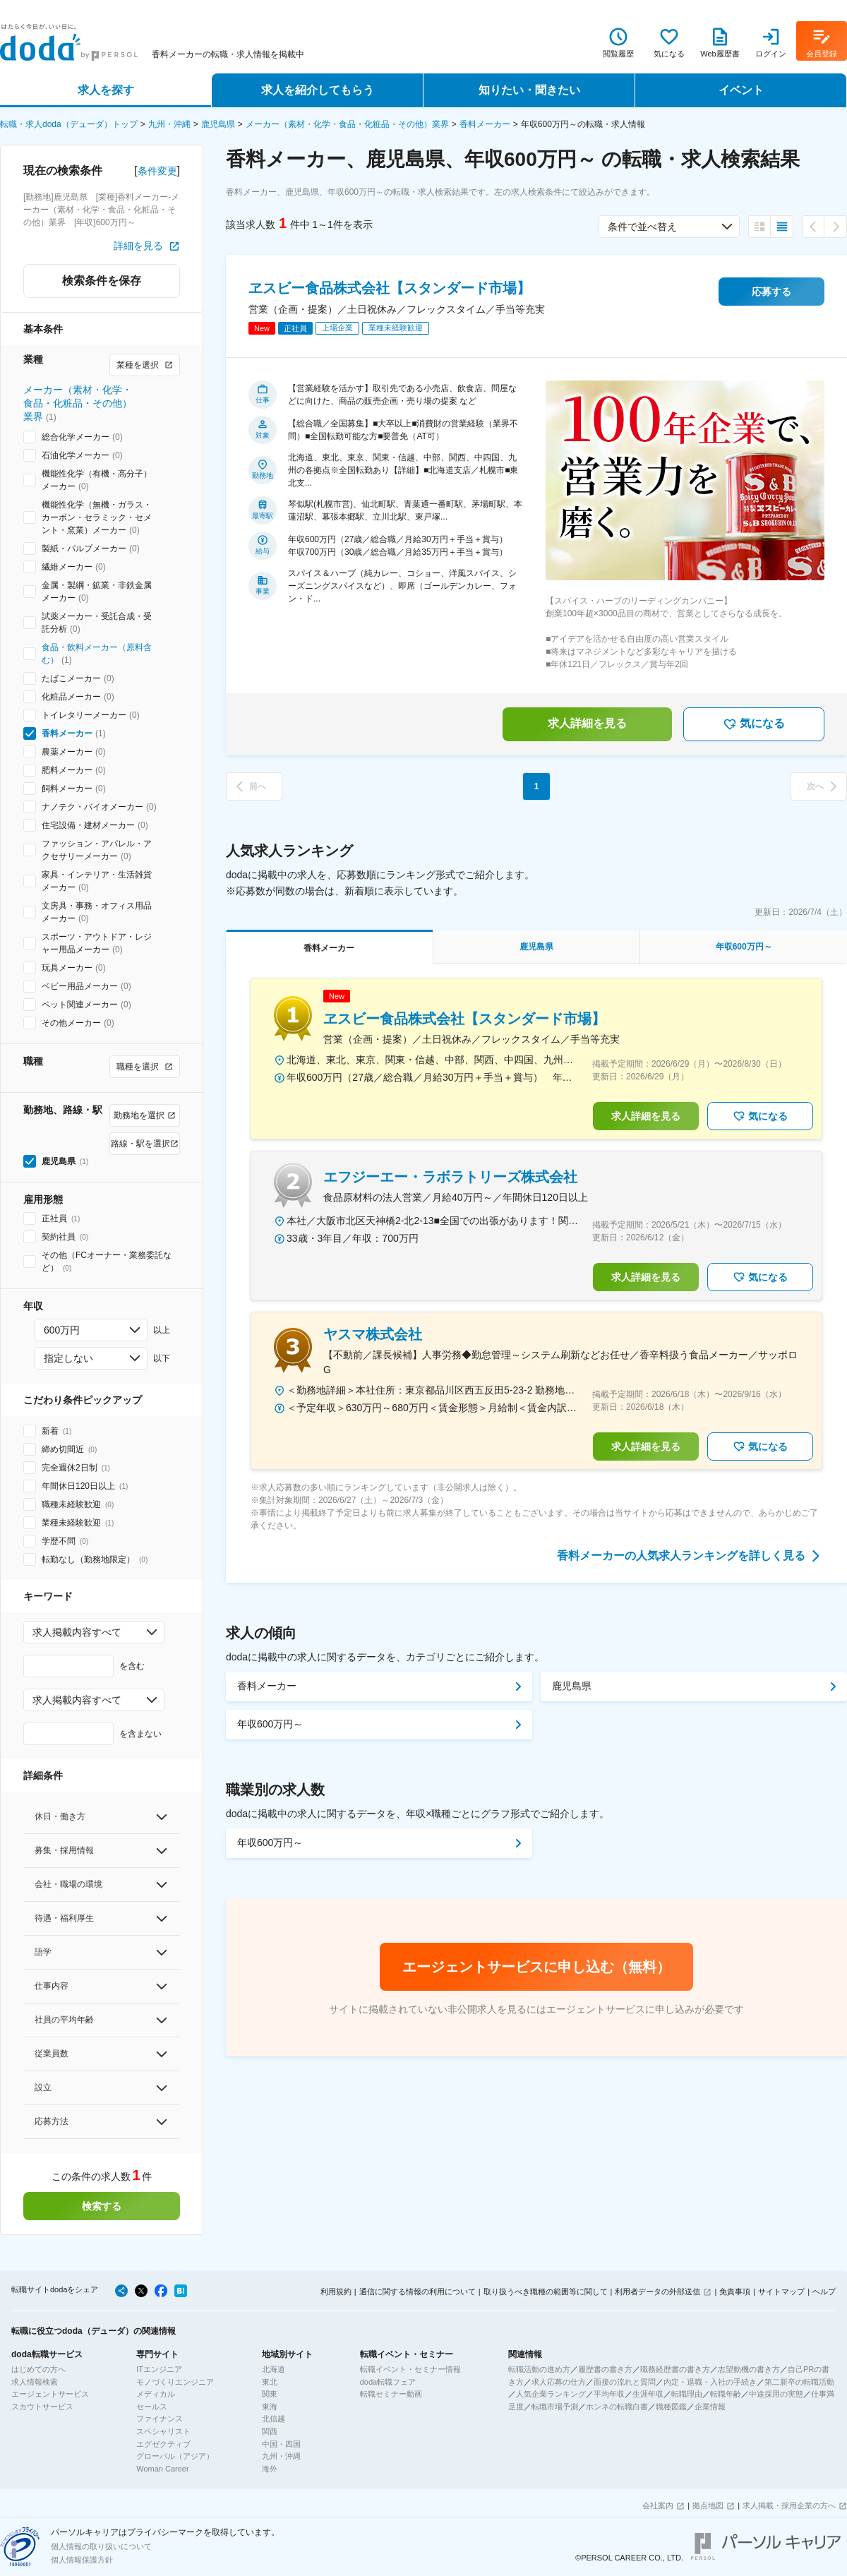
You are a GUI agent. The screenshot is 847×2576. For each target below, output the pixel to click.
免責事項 (734, 2291)
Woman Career (162, 2468)
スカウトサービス (42, 2406)
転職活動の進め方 (539, 2369)
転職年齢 (725, 2394)
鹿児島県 (218, 124)
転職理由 (686, 2394)
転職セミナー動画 (391, 2394)
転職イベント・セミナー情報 (410, 2369)
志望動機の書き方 (749, 2369)
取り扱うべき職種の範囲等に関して (545, 2291)
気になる (754, 724)
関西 (269, 2431)
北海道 (273, 2369)
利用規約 (336, 2291)
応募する (771, 291)
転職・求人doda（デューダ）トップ (69, 124)
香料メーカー (484, 124)
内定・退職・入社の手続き (710, 2382)
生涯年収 (647, 2394)
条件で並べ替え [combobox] (642, 226)
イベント (741, 90)
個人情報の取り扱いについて (101, 2546)
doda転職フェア (388, 2382)
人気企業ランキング (551, 2394)
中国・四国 (281, 2444)
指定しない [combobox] (68, 1358)
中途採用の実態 (776, 2394)
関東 (269, 2394)
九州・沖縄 (169, 124)
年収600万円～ (270, 1724)
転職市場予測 (554, 2406)
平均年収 (609, 2394)
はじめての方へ (38, 2369)
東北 (269, 2382)
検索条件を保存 (101, 281)
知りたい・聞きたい (529, 90)
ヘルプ (824, 2291)
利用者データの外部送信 (657, 2291)
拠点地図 (707, 2505)
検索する (101, 2206)
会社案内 (657, 2505)
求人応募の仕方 (558, 2382)
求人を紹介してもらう (317, 90)
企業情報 (710, 2406)
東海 (269, 2406)
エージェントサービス (50, 2394)
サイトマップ (781, 2291)
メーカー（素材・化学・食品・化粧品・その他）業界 (347, 124)
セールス (151, 2406)
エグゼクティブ (163, 2444)
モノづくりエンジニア (175, 2382)
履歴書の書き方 (605, 2369)
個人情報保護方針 (82, 2560)
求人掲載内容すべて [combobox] (76, 1632)
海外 (269, 2468)
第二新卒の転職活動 (799, 2382)
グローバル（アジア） (175, 2456)
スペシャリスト (163, 2431)
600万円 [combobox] (62, 1330)
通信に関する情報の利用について (417, 2291)
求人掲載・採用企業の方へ (789, 2505)
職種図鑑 (671, 2406)
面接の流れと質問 (625, 2382)
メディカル (155, 2394)
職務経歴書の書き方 (675, 2369)
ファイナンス (159, 2418)
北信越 (273, 2418)
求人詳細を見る (587, 723)
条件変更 (157, 170)
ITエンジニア (159, 2369)
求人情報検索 (34, 2382)
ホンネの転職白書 (617, 2406)
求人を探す (106, 90)
